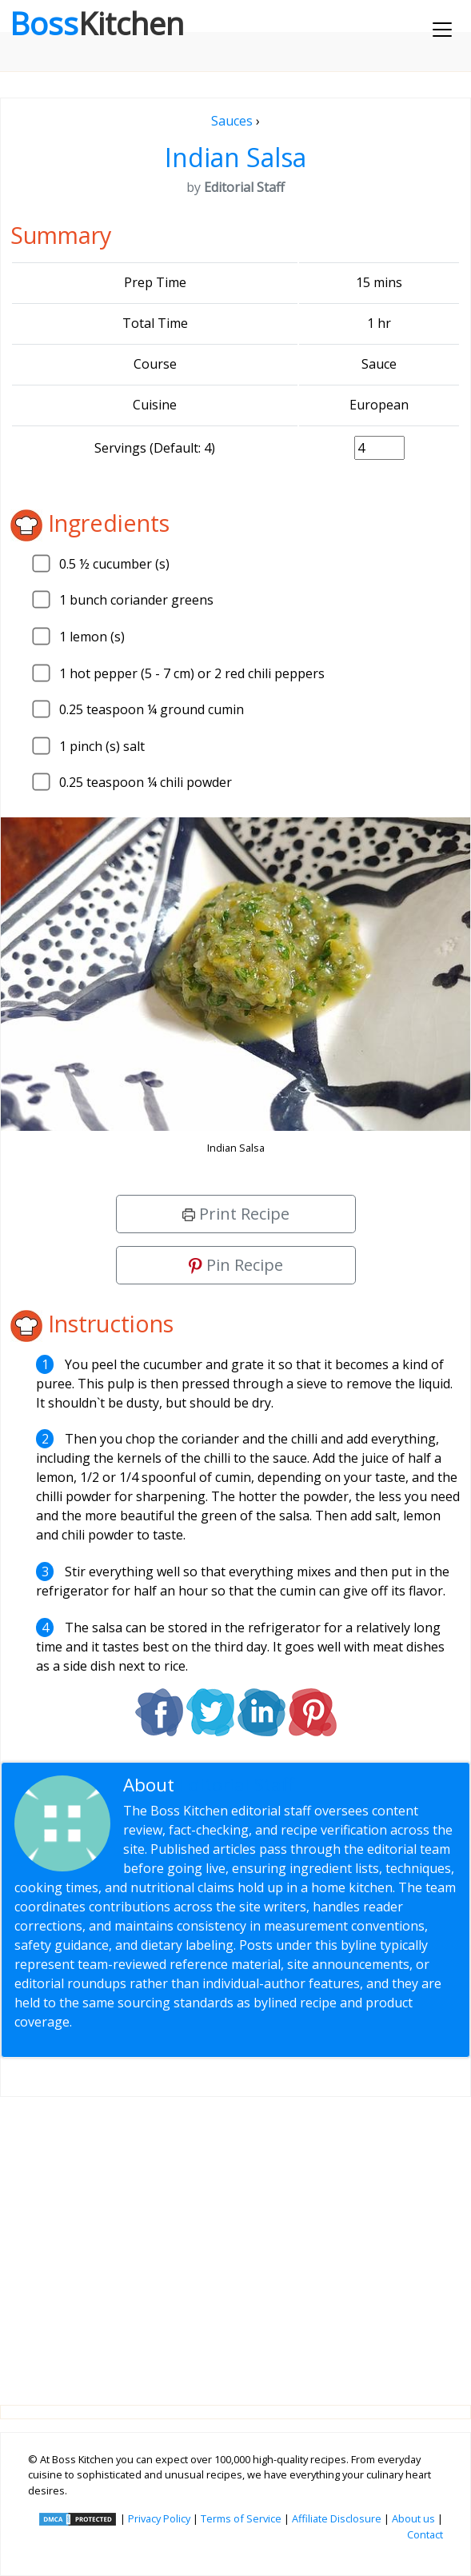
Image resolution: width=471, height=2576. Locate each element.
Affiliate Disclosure (336, 2518)
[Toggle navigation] (442, 30)
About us (413, 2518)
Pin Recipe (236, 1265)
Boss (97, 23)
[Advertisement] (235, 2238)
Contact (425, 2534)
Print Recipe (235, 1213)
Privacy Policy (159, 2518)
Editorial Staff (236, 1784)
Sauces (232, 121)
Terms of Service (241, 2518)
